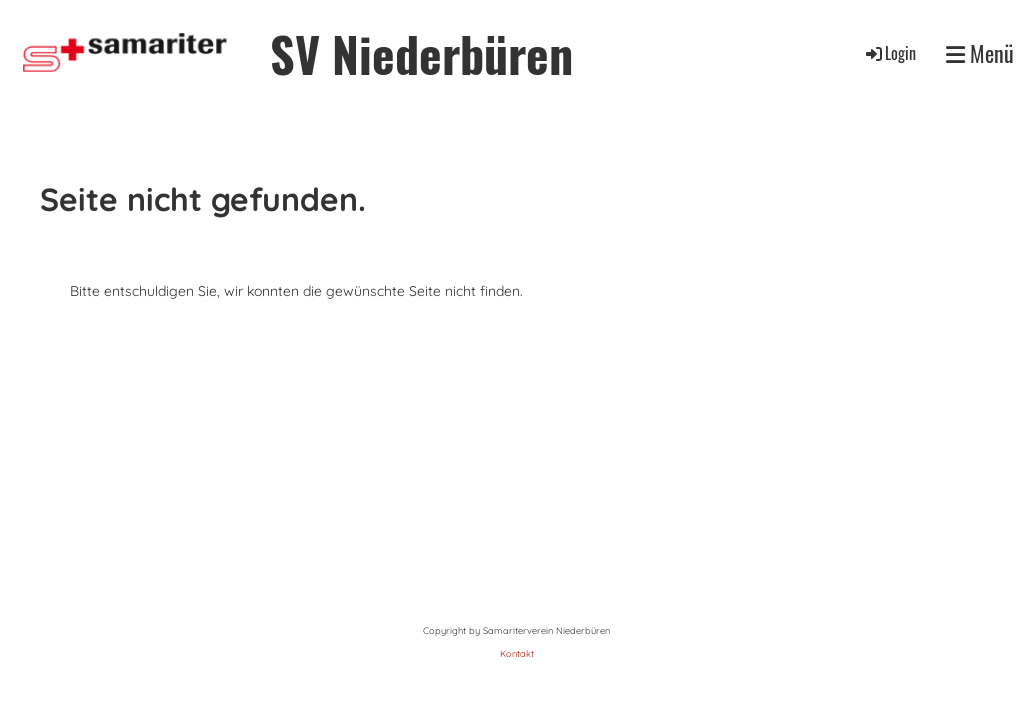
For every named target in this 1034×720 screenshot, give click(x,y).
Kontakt (517, 653)
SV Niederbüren (421, 53)
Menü (980, 53)
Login (889, 53)
